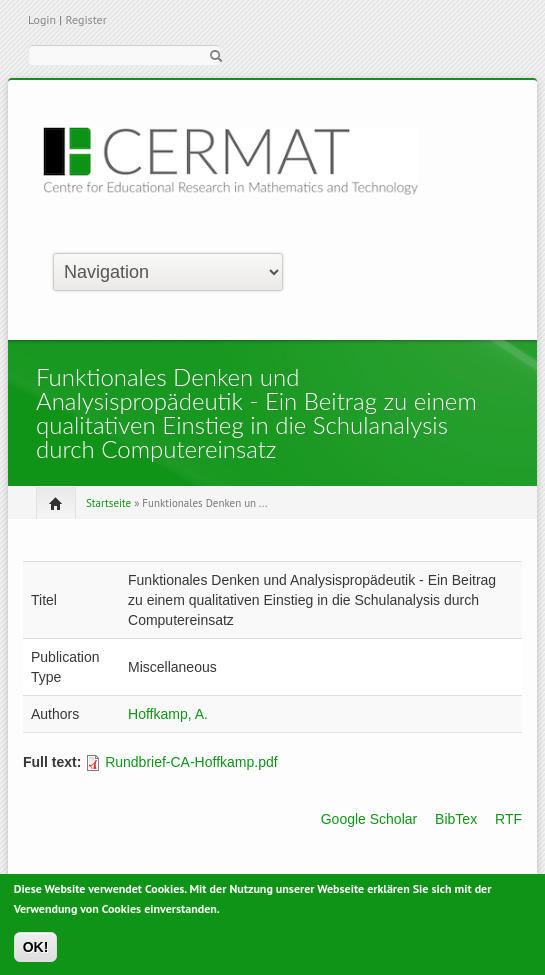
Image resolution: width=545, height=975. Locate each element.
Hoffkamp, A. (168, 714)
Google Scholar (369, 819)
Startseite (108, 503)
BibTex (456, 819)
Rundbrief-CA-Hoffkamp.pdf (191, 762)
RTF (508, 819)
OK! (36, 950)
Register (85, 19)
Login (42, 19)
